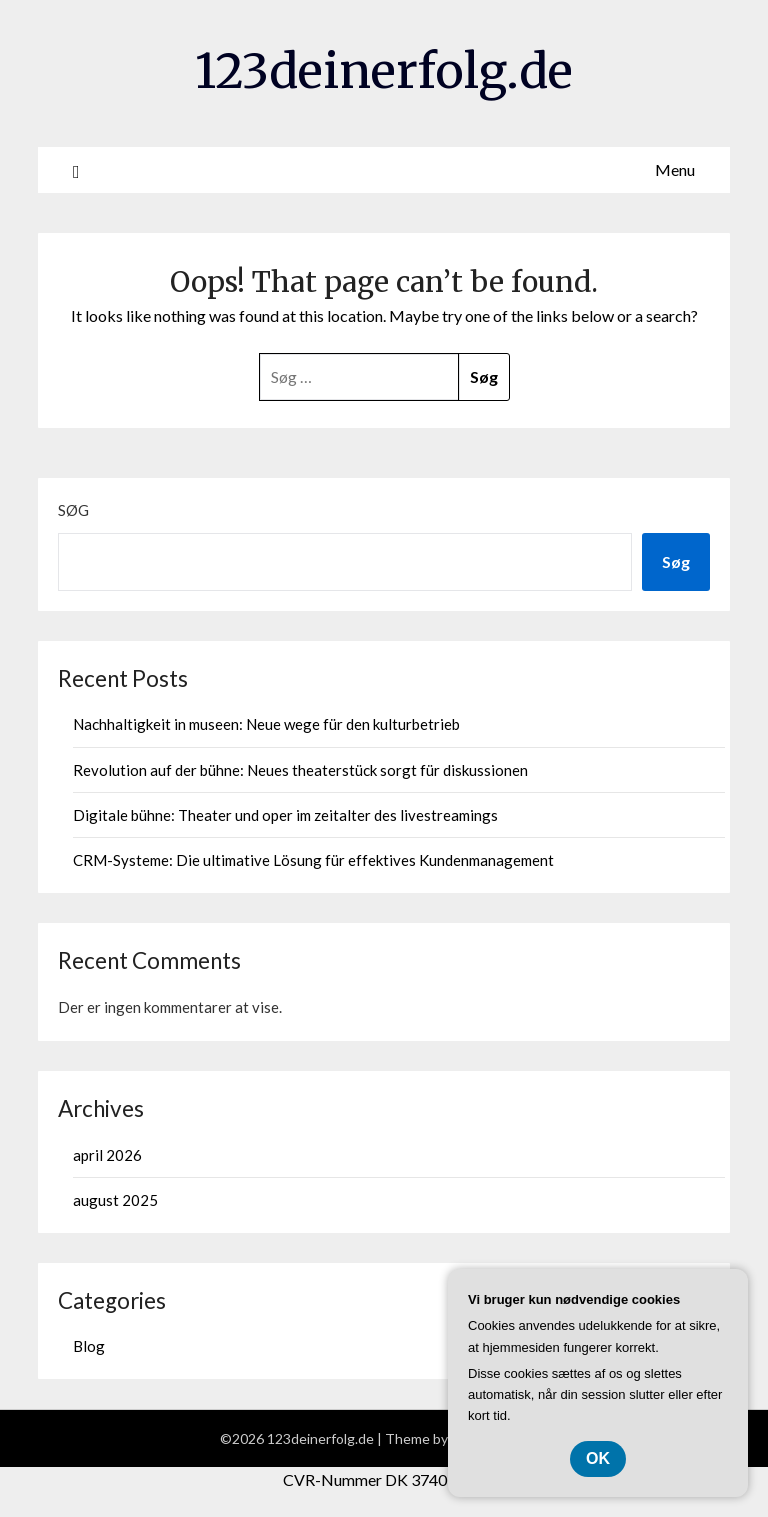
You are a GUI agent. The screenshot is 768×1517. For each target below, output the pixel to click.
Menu (675, 169)
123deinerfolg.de (384, 71)
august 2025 (115, 1200)
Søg (73, 510)
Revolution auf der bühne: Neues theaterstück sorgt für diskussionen (300, 770)
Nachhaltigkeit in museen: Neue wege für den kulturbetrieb (266, 724)
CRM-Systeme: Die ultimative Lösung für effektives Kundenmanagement (313, 860)
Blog (89, 1346)
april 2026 (107, 1155)
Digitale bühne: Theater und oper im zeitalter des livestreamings (285, 815)
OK (598, 1458)
